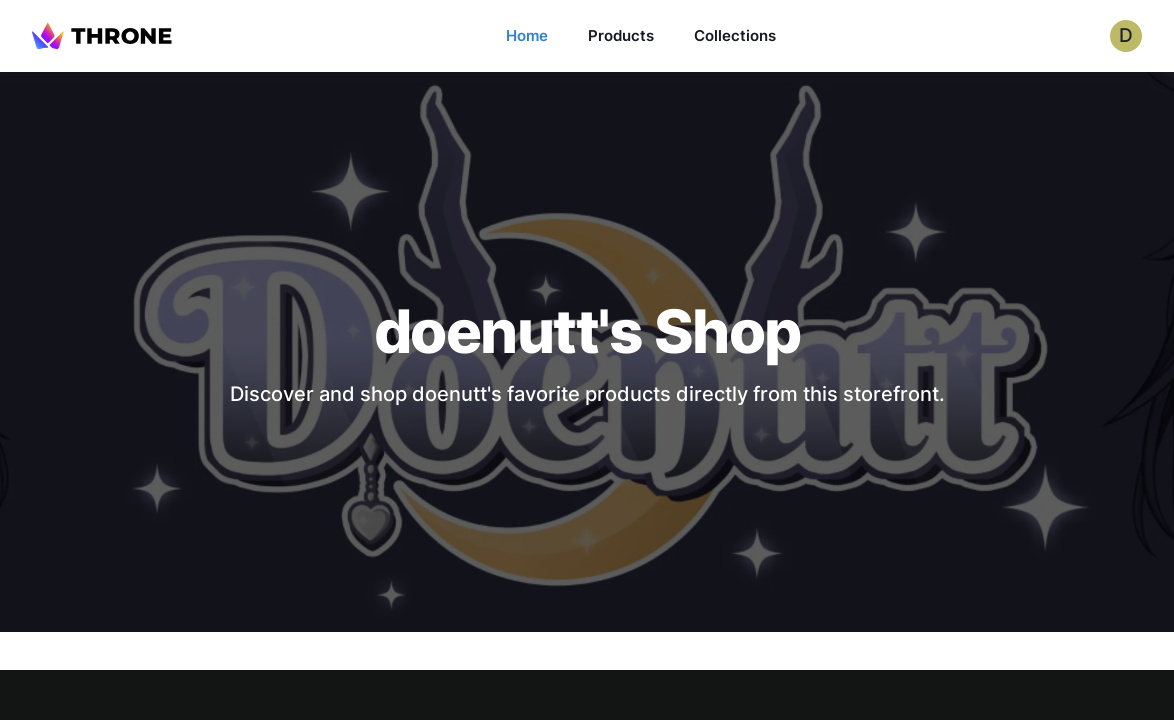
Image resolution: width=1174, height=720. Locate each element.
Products (621, 35)
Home (527, 35)
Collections (735, 35)
